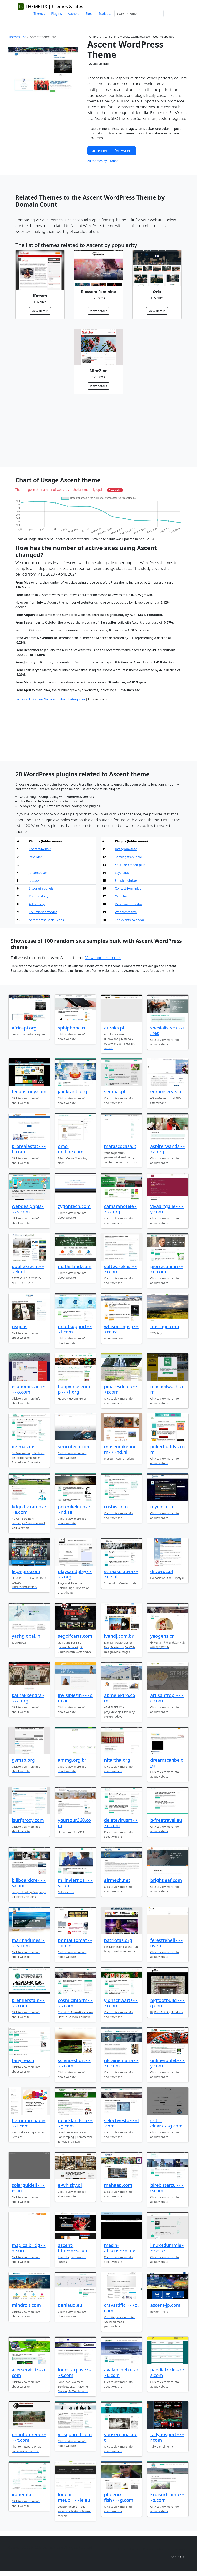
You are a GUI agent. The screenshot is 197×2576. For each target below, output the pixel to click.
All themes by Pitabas (102, 161)
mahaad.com (118, 2185)
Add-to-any (37, 904)
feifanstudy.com (29, 1091)
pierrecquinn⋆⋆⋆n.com (166, 1269)
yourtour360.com (74, 1822)
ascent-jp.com (165, 2305)
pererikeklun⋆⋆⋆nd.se (74, 1509)
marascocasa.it (120, 1146)
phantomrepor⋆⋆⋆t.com (29, 2437)
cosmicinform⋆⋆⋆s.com (75, 2003)
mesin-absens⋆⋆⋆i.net (120, 2248)
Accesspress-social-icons (46, 920)
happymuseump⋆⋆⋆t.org (74, 1389)
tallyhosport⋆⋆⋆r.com (167, 2437)
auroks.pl (114, 1028)
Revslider (35, 857)
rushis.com (116, 1507)
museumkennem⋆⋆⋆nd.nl (120, 1449)
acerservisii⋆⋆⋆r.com (29, 2372)
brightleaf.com (166, 1880)
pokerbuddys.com (167, 1449)
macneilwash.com (167, 1389)
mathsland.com (74, 1266)
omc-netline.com (70, 1149)
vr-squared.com (75, 2434)
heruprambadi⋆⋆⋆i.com (28, 2123)
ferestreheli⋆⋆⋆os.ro (166, 1943)
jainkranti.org (72, 1091)
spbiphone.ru (72, 1028)
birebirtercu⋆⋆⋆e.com (167, 2187)
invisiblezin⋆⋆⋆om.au (75, 1698)
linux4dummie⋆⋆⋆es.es (167, 2248)
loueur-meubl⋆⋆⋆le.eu (74, 2497)
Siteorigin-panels (41, 888)
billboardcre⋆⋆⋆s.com (29, 1883)
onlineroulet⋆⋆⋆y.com (167, 2063)
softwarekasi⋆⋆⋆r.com (120, 1269)
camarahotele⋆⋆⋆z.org (120, 1209)
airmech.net (117, 1880)
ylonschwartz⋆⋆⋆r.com (121, 2003)
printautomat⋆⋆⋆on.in (75, 1943)
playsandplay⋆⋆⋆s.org (75, 1574)
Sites (89, 14)
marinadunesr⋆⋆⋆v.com (28, 1943)
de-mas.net (24, 1446)
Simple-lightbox (126, 880)
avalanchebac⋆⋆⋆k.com (121, 2372)
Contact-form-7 (40, 849)
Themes (39, 14)
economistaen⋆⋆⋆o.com (28, 1389)
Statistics (104, 14)
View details (40, 311)
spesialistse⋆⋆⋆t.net (167, 1030)
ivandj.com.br (119, 1636)
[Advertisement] (98, 430)
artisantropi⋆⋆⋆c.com (167, 1698)
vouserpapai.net (120, 2437)
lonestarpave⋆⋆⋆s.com (74, 2372)
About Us (177, 2557)
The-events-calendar (129, 920)
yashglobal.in (26, 1636)
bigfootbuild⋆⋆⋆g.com (167, 2003)
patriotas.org (118, 1940)
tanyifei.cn (23, 2060)
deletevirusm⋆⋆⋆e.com (121, 1822)
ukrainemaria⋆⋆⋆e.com (121, 2063)
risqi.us (19, 1326)
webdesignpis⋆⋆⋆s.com (28, 1209)
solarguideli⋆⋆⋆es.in (28, 2187)
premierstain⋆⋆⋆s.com (28, 2003)
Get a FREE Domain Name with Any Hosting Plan (50, 699)
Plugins (56, 14)
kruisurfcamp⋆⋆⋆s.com (167, 2497)
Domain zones (176, 2549)
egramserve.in (165, 1091)
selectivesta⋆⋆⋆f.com (121, 2123)
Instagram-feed (126, 849)
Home (120, 2549)
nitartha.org (117, 1760)
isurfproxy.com (28, 1820)
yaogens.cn (162, 1636)
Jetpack (34, 880)
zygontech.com (74, 1206)
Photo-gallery (38, 896)
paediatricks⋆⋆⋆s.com (167, 2372)
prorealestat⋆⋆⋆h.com (29, 1149)
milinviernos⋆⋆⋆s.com (75, 1883)
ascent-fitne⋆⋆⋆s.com (73, 2248)
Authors (73, 14)
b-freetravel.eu (166, 1820)
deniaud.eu (70, 2305)
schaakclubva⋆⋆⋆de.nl (121, 1574)
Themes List (17, 37)
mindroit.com (26, 2305)
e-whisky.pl (70, 2185)
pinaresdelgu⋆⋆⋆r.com (121, 1389)
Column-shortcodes (43, 912)
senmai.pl (114, 1091)
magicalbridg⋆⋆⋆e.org (29, 2248)
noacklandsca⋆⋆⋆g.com (75, 2123)
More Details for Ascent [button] (112, 150)
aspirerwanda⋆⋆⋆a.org (167, 1149)
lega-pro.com (26, 1571)
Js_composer (38, 873)
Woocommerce (126, 912)
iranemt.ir (22, 2494)
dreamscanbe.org (167, 1762)
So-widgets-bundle (128, 857)
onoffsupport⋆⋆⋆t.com (75, 1329)
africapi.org (24, 1028)
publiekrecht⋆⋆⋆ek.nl (28, 1269)
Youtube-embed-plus (130, 865)
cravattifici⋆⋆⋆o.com (121, 2307)
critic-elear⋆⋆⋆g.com (166, 2123)
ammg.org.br (72, 1760)
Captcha (121, 896)
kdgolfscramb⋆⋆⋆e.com (29, 1509)
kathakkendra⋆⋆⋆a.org (28, 1698)
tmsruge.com (164, 1326)
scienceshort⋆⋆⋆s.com (74, 2063)
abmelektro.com (119, 1698)
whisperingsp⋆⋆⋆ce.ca (121, 1329)
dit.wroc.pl (161, 1571)
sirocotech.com (74, 1446)
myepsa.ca (161, 1507)
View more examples (103, 957)
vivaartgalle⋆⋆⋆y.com (167, 1209)
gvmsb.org (23, 1760)
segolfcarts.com (75, 1636)
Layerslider (123, 873)
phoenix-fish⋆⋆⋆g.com (118, 2497)
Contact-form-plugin (129, 888)
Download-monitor (128, 904)
